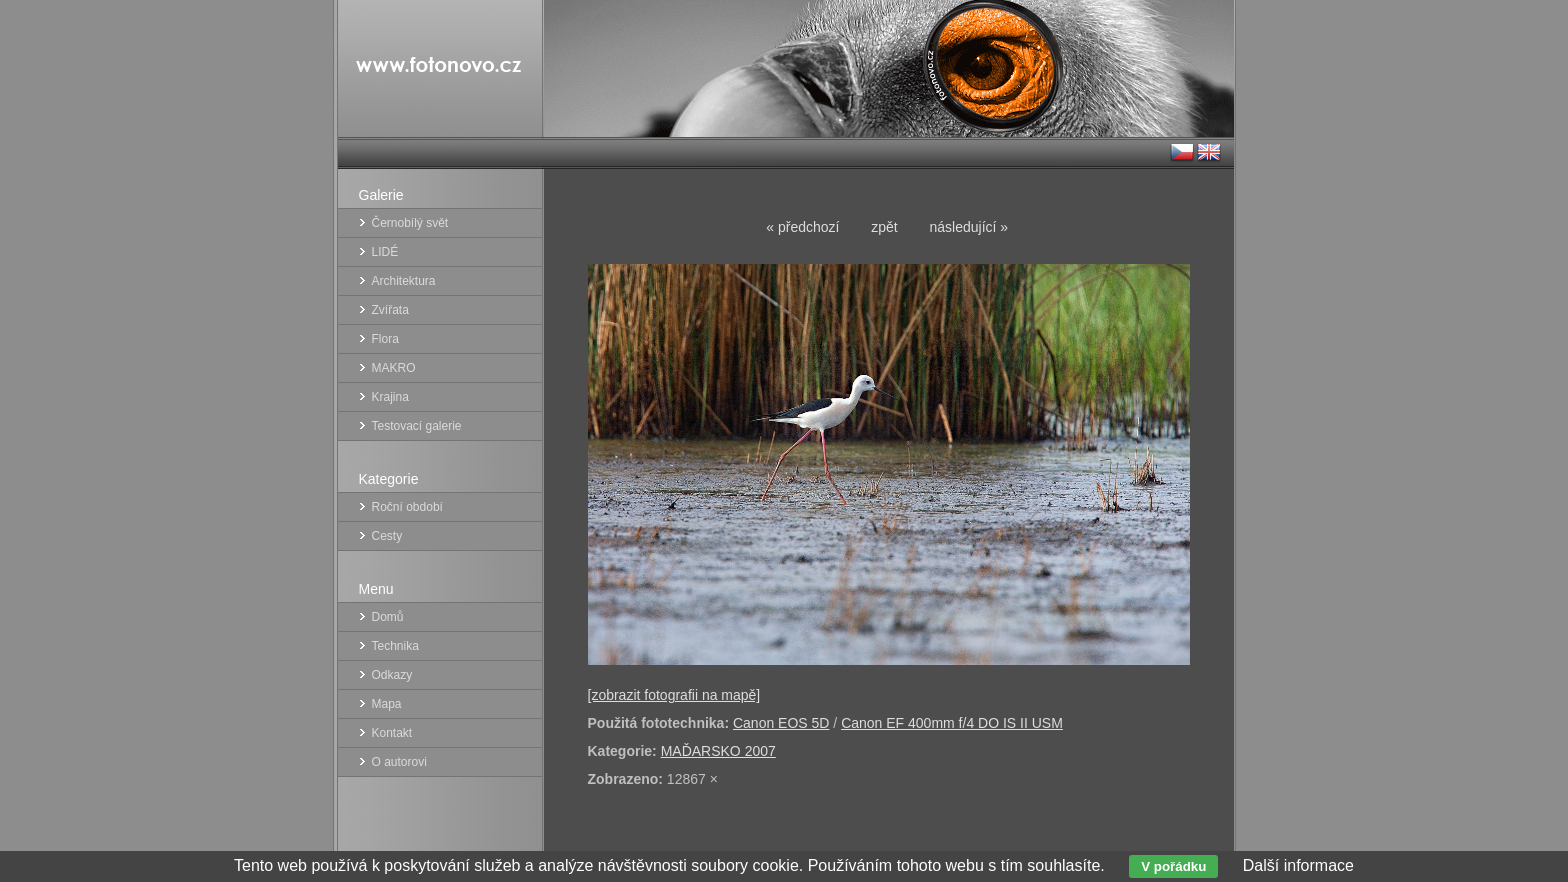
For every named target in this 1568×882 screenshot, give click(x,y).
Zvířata (390, 310)
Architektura (404, 281)
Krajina (390, 397)
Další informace (1298, 865)
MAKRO (394, 368)
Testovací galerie (417, 426)
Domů (388, 617)
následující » (969, 227)
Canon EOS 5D (781, 723)
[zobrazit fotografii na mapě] (674, 695)
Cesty (387, 536)
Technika (395, 646)
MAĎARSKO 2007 (718, 751)
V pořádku (1173, 866)
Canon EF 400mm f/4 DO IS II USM (952, 723)
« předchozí (802, 227)
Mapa (387, 704)
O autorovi (399, 762)
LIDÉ (385, 252)
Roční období (407, 507)
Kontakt (392, 733)
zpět (884, 227)
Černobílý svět (410, 223)
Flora (385, 339)
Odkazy (392, 675)
